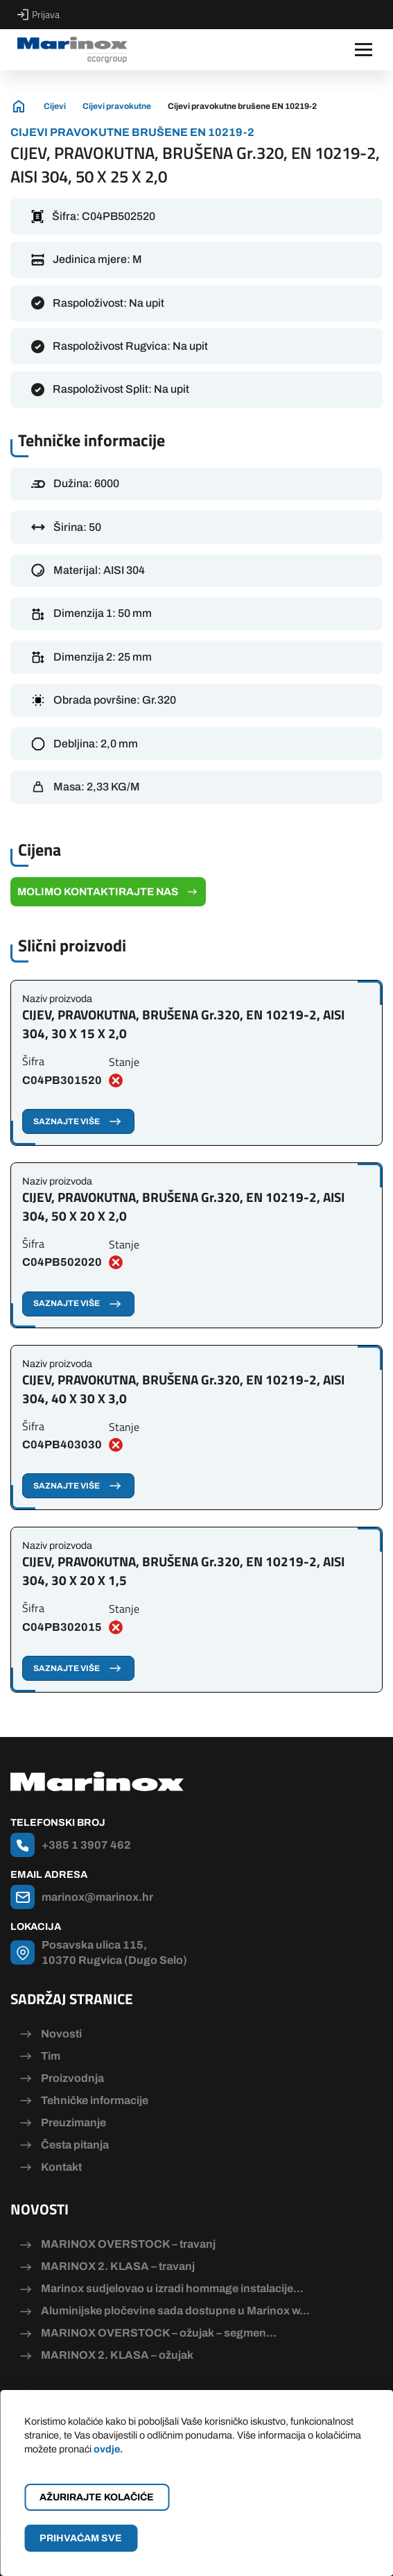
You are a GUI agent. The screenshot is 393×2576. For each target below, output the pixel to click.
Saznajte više (78, 1121)
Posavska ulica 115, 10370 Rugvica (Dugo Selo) (114, 1952)
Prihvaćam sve (81, 2538)
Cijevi (55, 106)
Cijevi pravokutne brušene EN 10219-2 (242, 106)
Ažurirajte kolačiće (97, 2497)
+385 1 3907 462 (86, 1845)
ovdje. (108, 2449)
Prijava (38, 15)
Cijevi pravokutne (116, 106)
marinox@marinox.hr (97, 1897)
